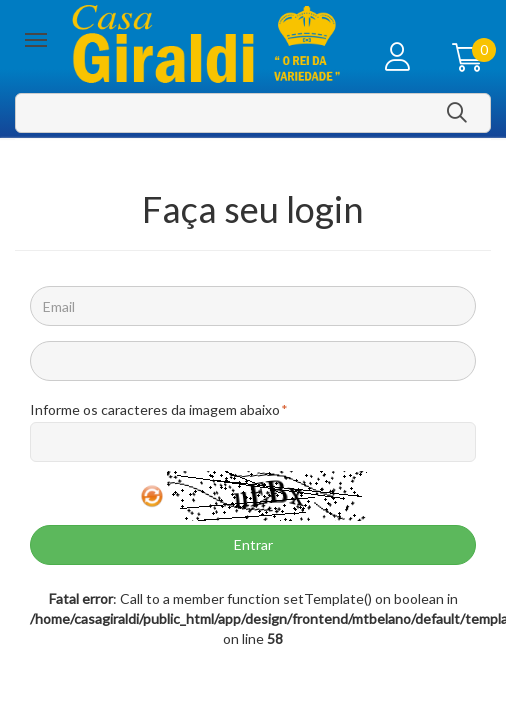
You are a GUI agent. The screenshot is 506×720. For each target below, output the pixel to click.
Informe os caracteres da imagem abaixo (155, 410)
